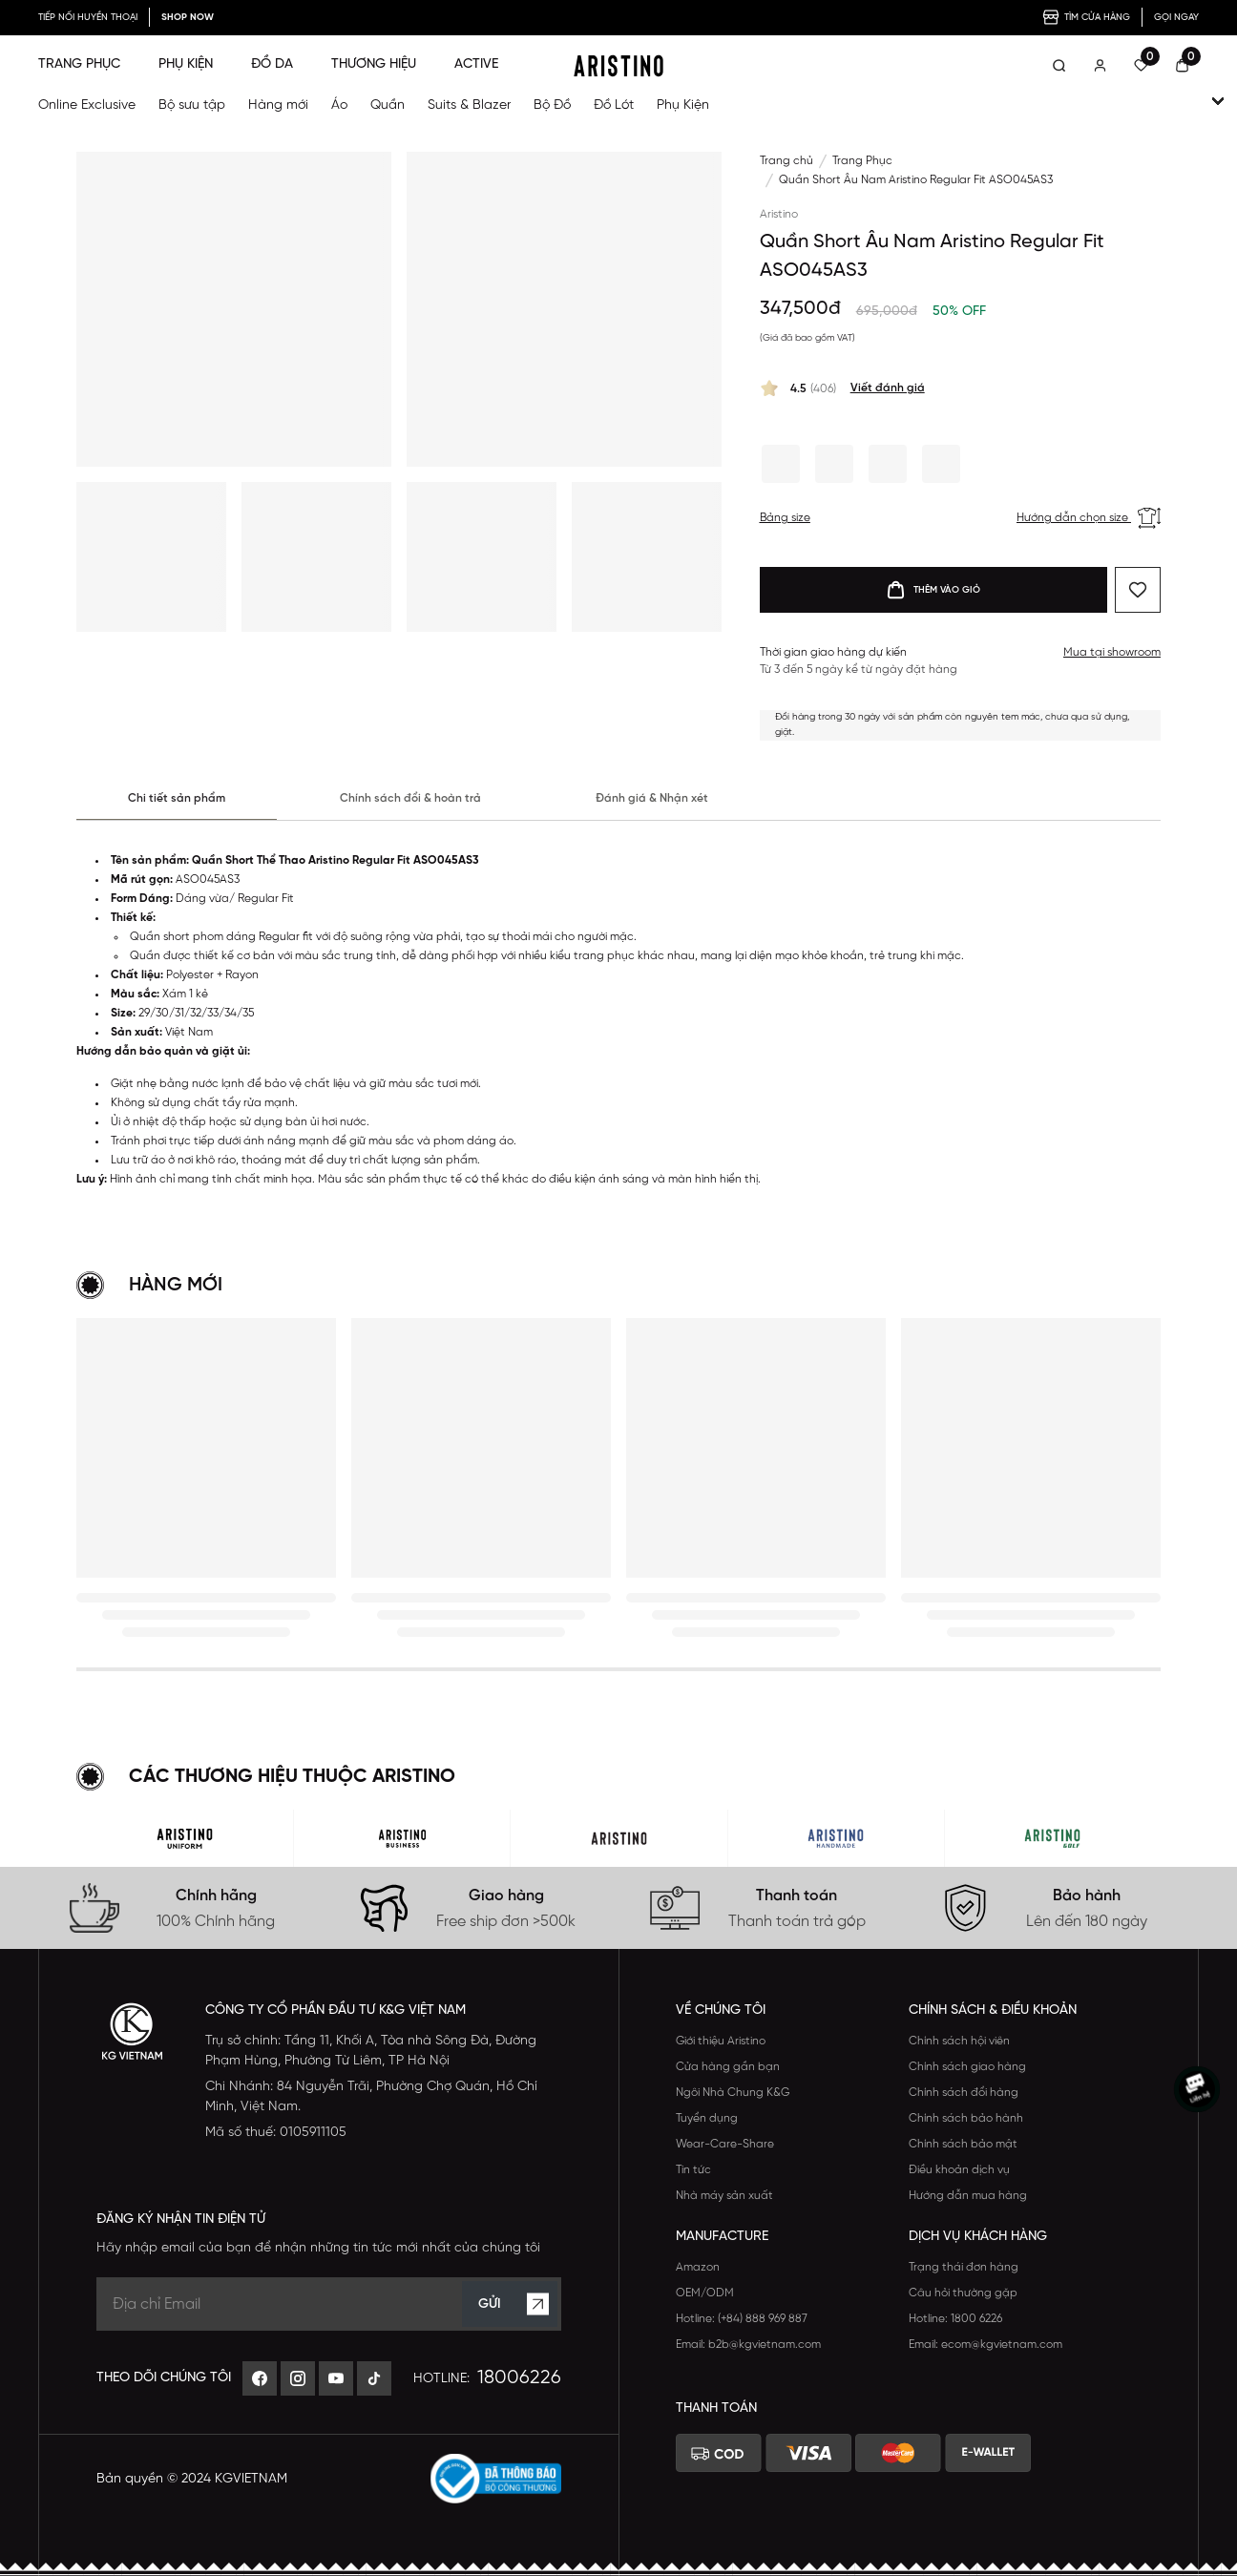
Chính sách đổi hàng (963, 2092)
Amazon (698, 2267)
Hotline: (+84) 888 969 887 (741, 2319)
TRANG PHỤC (79, 64)
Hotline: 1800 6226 (955, 2319)
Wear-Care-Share (725, 2144)
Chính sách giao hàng (967, 2067)
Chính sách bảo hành (966, 2118)
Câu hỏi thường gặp (963, 2293)
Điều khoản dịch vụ (959, 2170)
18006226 (519, 2378)
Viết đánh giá (887, 388)
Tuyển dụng (707, 2118)
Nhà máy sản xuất (724, 2195)
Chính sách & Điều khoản (993, 2010)
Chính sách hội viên (959, 2041)
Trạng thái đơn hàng (963, 2267)
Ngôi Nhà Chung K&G (732, 2092)
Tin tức (693, 2170)
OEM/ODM (705, 2293)
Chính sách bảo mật (963, 2144)
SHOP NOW (187, 17)
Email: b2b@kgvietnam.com (748, 2344)
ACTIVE (476, 64)
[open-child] (1218, 101)
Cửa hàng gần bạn (728, 2067)
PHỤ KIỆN (185, 64)
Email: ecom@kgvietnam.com (985, 2344)
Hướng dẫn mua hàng (968, 2195)
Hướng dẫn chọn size (1089, 518)
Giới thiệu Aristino (720, 2041)
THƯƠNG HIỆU (373, 64)
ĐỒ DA (272, 64)
